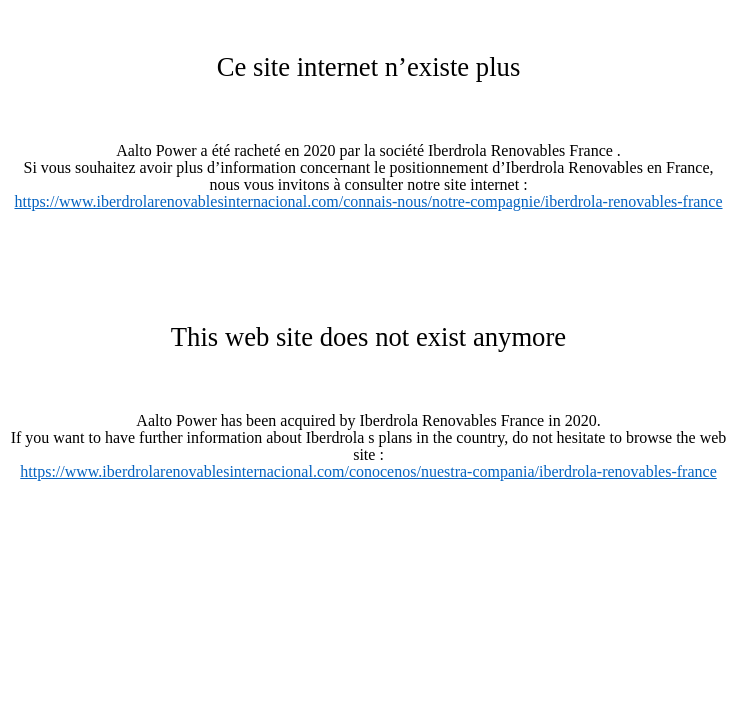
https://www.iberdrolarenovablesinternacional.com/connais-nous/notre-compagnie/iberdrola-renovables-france (368, 201)
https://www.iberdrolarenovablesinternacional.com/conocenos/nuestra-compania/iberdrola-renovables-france (368, 471)
